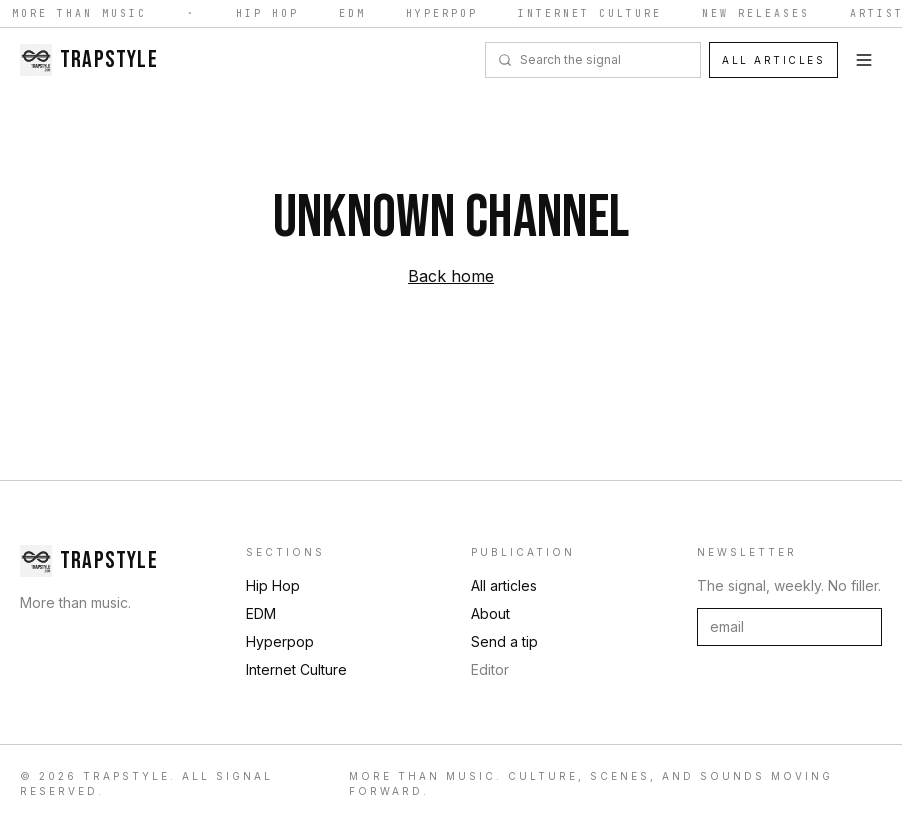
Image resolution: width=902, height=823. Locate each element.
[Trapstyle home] (89, 60)
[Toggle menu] (864, 60)
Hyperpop (444, 13)
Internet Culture (592, 13)
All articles (773, 60)
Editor (490, 669)
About (490, 613)
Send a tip (504, 641)
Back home (451, 276)
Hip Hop (269, 13)
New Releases (758, 13)
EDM (354, 13)
